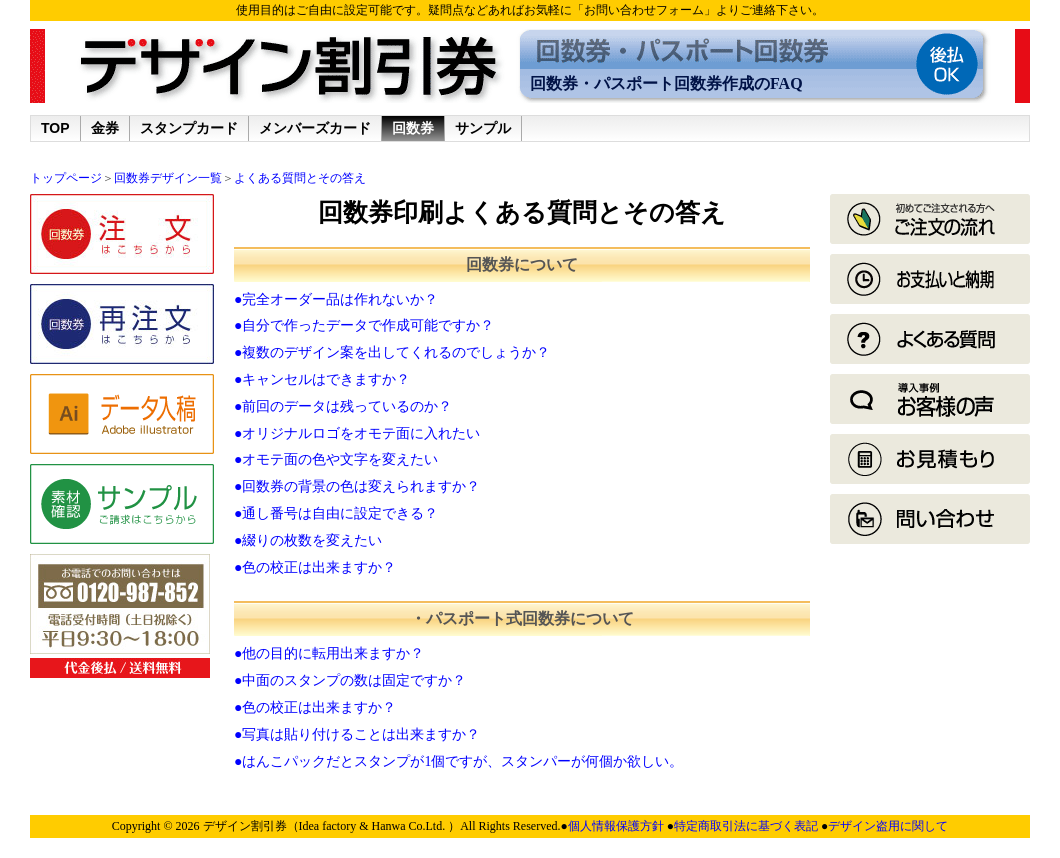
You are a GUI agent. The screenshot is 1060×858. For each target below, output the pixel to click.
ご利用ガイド (930, 219)
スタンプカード (189, 128)
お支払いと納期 (930, 279)
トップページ (66, 178)
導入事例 (930, 399)
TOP (55, 128)
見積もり (930, 459)
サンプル (483, 128)
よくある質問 (930, 339)
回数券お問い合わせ (930, 519)
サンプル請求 (122, 504)
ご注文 (122, 234)
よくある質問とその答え (300, 178)
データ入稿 (122, 414)
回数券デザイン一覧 (168, 178)
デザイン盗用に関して (888, 826)
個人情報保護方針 (617, 826)
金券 (105, 128)
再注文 (122, 324)
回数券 (413, 128)
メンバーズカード (315, 128)
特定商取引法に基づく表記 (747, 826)
